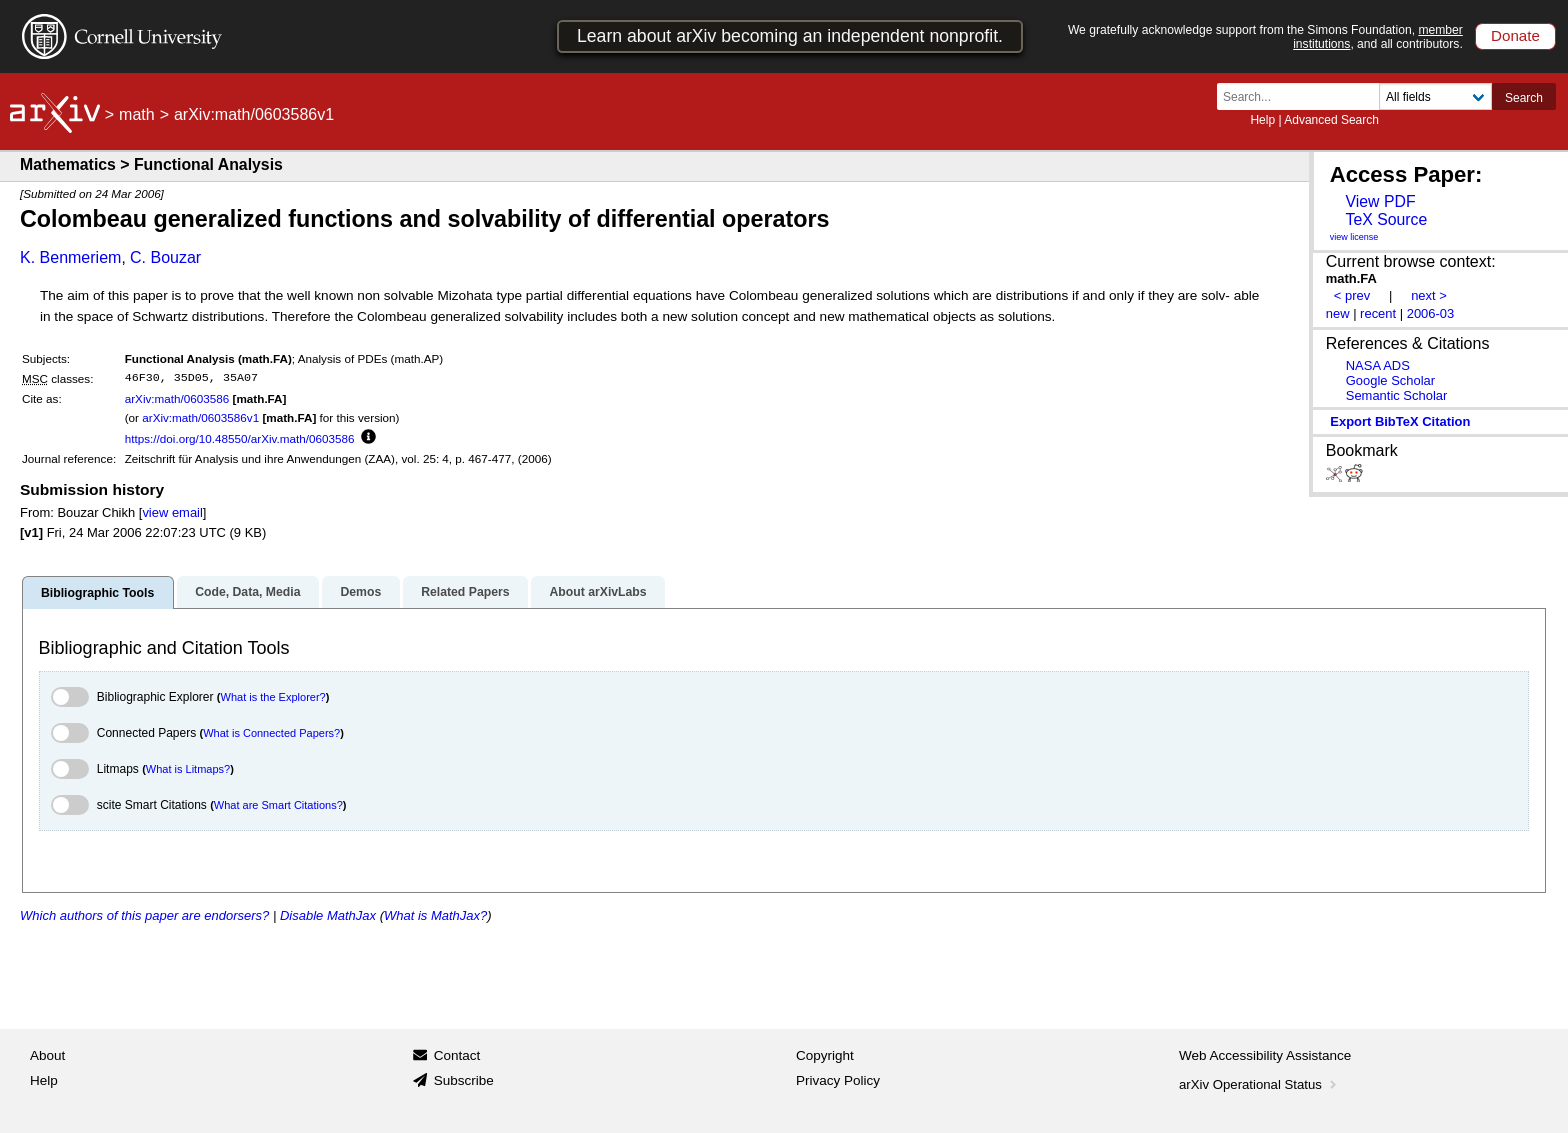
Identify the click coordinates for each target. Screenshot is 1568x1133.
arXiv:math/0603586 (177, 398)
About (47, 1055)
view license (1354, 237)
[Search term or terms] (1304, 96)
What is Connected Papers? (271, 733)
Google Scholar (1390, 380)
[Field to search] (1435, 96)
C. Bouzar (165, 257)
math (137, 114)
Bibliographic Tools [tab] (97, 593)
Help (1262, 120)
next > (1429, 295)
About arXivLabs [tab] (597, 592)
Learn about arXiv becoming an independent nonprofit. (790, 36)
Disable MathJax (328, 915)
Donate (1515, 35)
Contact (457, 1055)
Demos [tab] (360, 592)
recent (1378, 313)
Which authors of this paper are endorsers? (144, 915)
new (1338, 313)
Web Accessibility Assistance (1265, 1055)
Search (1524, 98)
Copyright (825, 1055)
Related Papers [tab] (465, 592)
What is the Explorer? (273, 697)
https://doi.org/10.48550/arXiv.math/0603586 (240, 438)
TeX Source (1386, 219)
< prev (1352, 295)
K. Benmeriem (70, 257)
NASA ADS (1378, 365)
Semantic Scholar (1397, 395)
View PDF (1380, 201)
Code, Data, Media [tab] (247, 592)
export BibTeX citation (1400, 421)
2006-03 (1431, 313)
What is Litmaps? (188, 769)
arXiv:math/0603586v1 (200, 417)
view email (172, 512)
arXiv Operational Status (1259, 1084)
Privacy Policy (838, 1080)
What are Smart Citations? (278, 805)
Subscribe (464, 1080)
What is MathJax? (435, 915)
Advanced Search (1331, 120)
